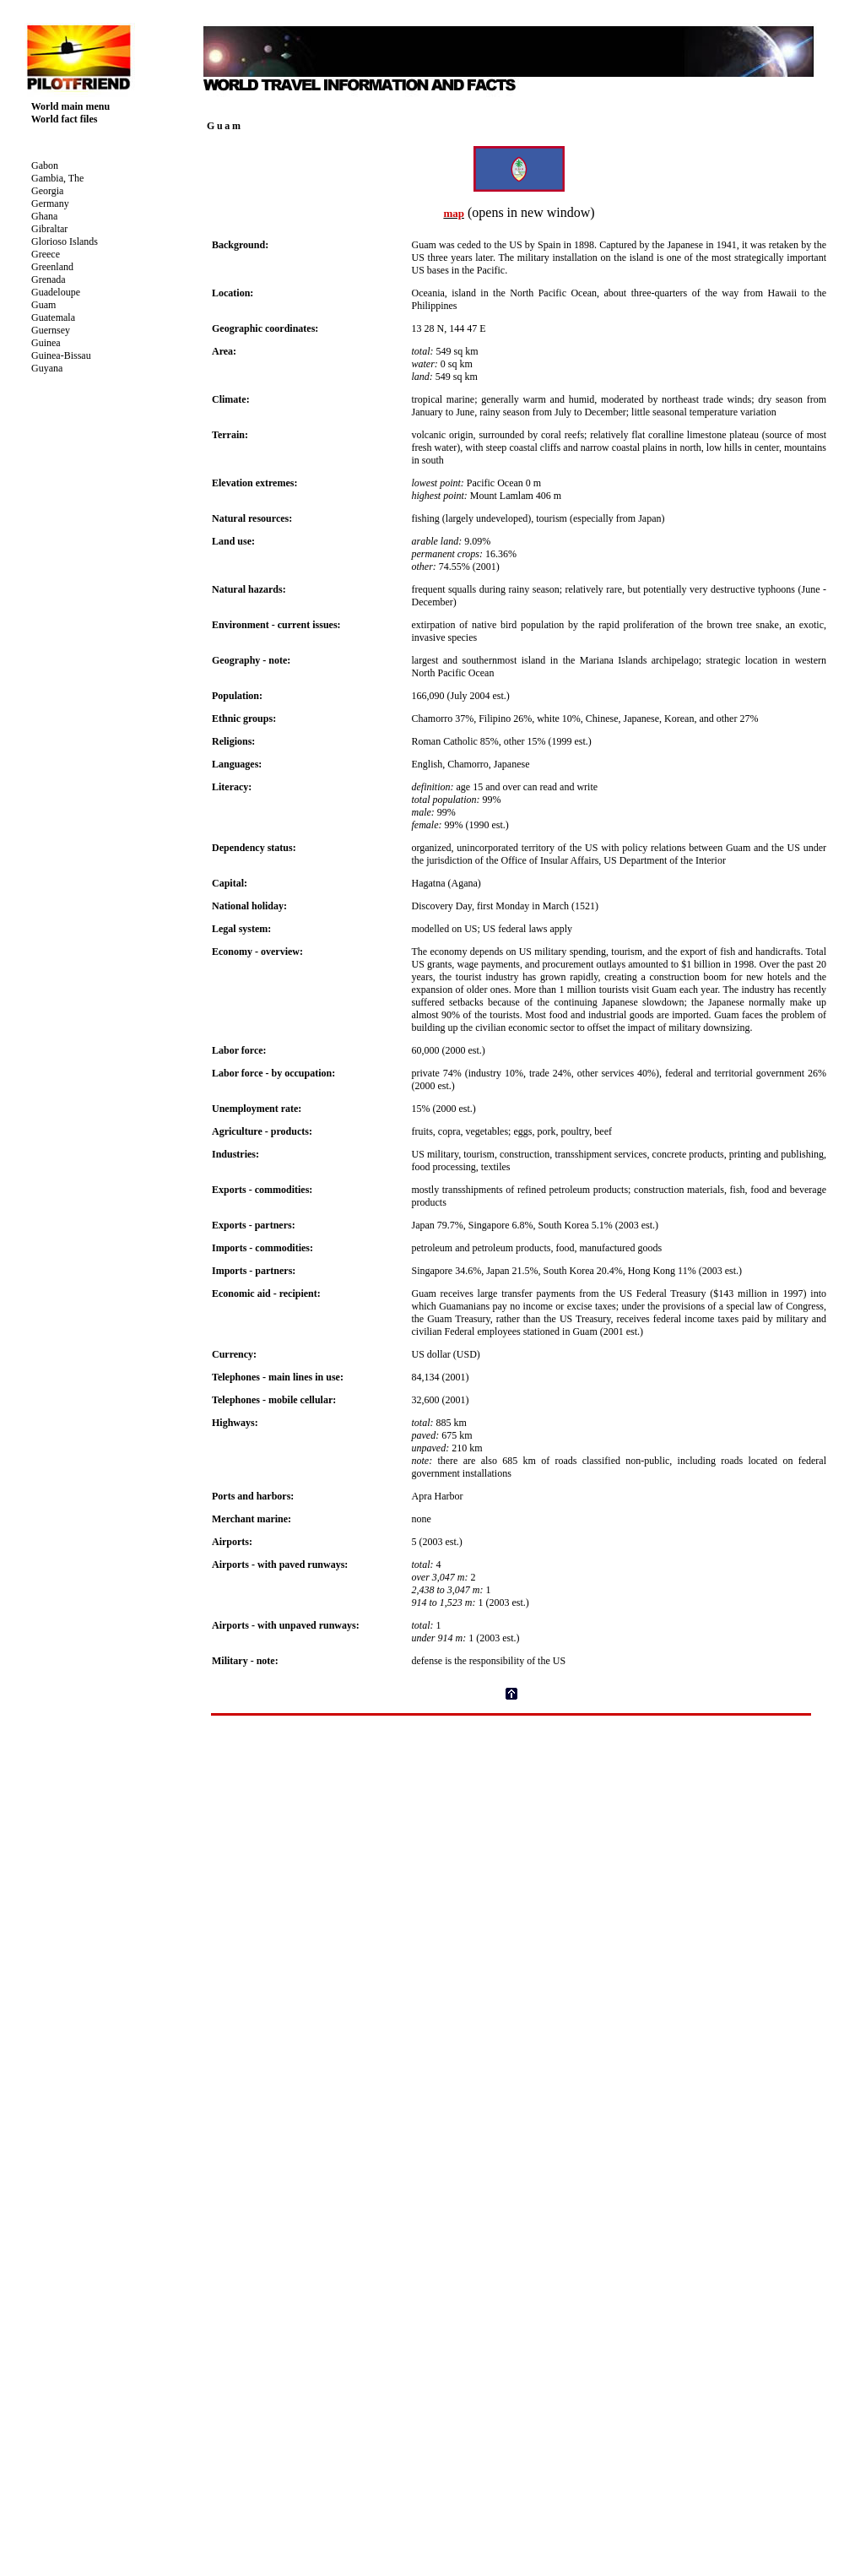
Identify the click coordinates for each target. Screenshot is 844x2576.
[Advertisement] (511, 1847)
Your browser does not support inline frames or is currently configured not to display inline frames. (105, 346)
